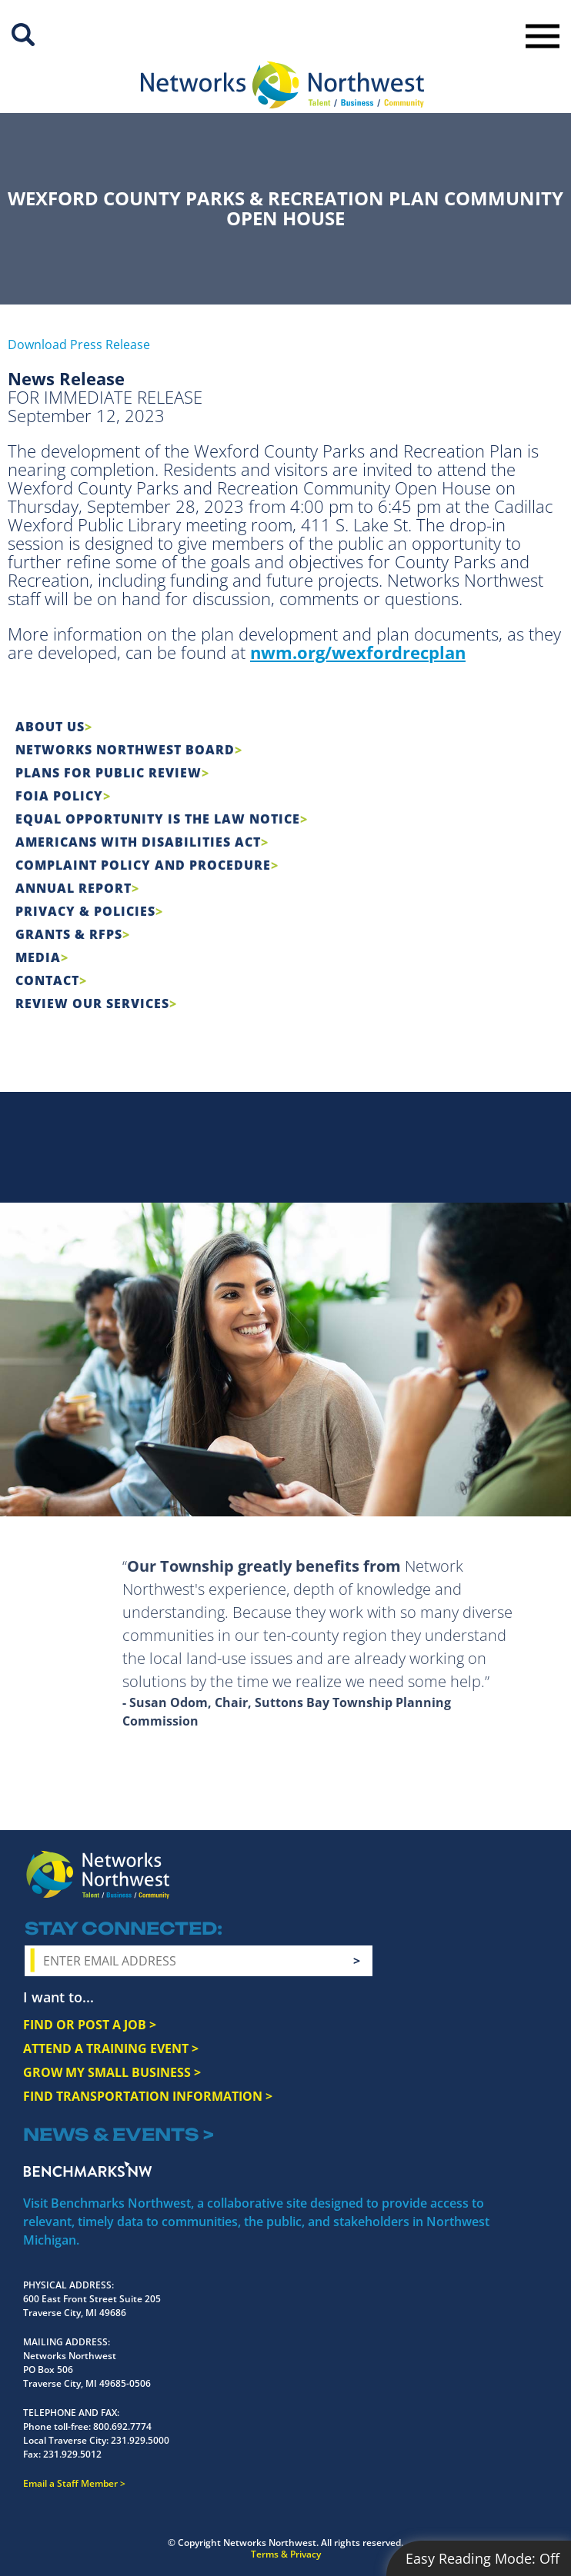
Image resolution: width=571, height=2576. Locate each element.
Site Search (23, 35)
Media (38, 957)
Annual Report (73, 888)
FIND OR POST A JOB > (89, 2024)
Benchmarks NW (87, 2169)
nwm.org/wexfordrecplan (358, 652)
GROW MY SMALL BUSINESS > (112, 2072)
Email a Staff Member (70, 2483)
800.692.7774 (122, 2426)
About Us (50, 726)
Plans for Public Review (108, 772)
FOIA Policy (59, 795)
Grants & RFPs (68, 934)
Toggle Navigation (542, 36)
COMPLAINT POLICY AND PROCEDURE (143, 865)
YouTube (479, 1876)
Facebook (392, 1875)
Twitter (447, 1875)
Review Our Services (92, 1003)
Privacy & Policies (85, 911)
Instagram (419, 1875)
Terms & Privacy (286, 2554)
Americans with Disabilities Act (138, 842)
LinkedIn (515, 1872)
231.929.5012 (72, 2454)
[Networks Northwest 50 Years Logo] (283, 84)
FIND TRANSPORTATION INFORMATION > (147, 2096)
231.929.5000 (140, 2440)
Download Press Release (79, 344)
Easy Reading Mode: (482, 2558)
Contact (47, 980)
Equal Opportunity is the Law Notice (157, 818)
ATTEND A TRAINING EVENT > (111, 2048)
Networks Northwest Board (125, 749)
